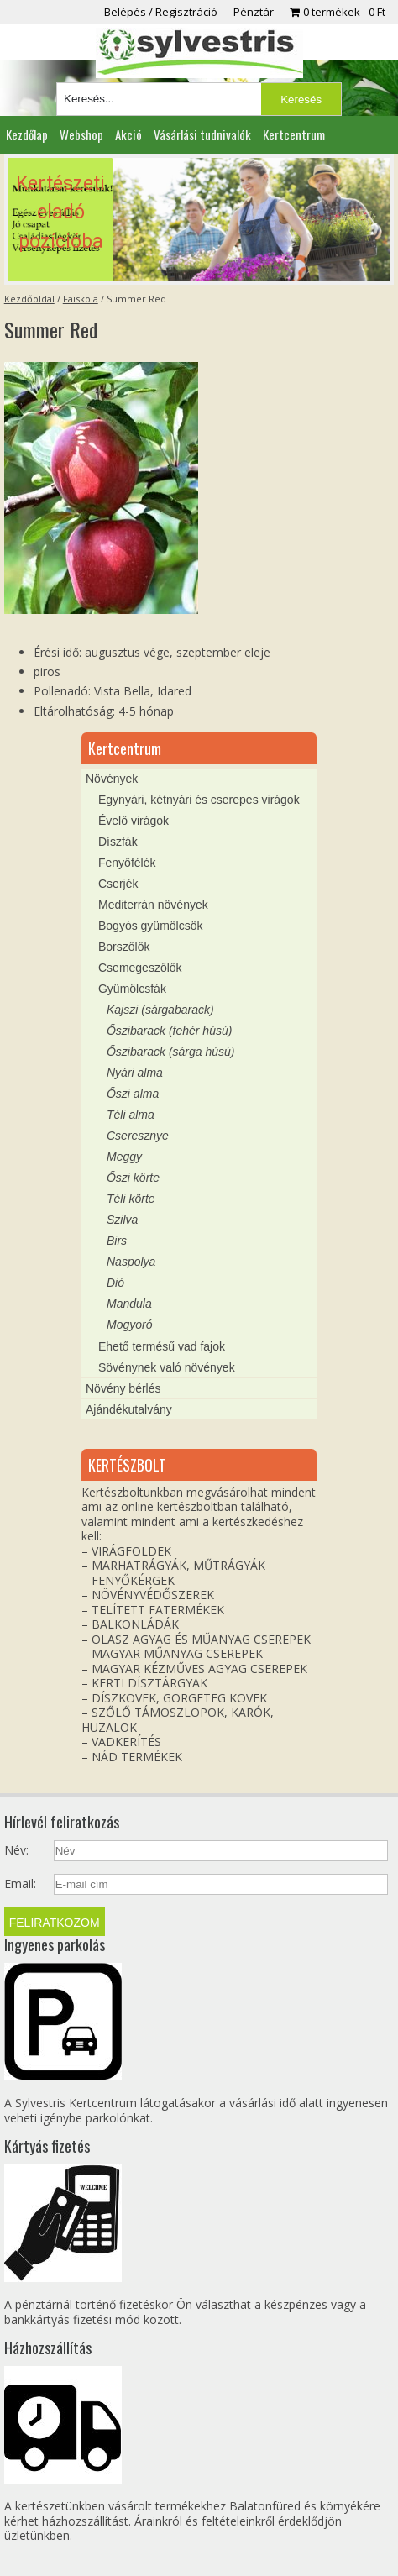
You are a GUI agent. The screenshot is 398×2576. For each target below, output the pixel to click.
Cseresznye (138, 1135)
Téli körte (131, 1198)
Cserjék (118, 883)
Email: (20, 1883)
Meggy (124, 1156)
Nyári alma (135, 1072)
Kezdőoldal (29, 298)
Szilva (122, 1219)
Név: (16, 1850)
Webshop (81, 134)
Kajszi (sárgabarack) (160, 1009)
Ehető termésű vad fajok (161, 1346)
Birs (117, 1240)
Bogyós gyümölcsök (150, 925)
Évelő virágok (133, 820)
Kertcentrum (294, 134)
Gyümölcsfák (132, 988)
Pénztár (253, 11)
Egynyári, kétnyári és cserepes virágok (199, 799)
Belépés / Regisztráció (160, 11)
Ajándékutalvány (129, 1409)
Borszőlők (123, 946)
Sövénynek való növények (166, 1367)
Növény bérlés (123, 1388)
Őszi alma (133, 1093)
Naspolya (131, 1261)
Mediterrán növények (153, 904)
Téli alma (130, 1114)
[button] (199, 219)
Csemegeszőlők (140, 967)
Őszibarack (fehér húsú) (169, 1030)
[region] (199, 219)
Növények (112, 778)
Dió (115, 1282)
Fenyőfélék (126, 862)
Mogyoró (129, 1324)
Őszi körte (133, 1177)
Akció (128, 134)
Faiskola (80, 298)
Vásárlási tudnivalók (202, 134)
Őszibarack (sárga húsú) (171, 1051)
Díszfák (118, 841)
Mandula (129, 1303)
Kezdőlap (27, 134)
